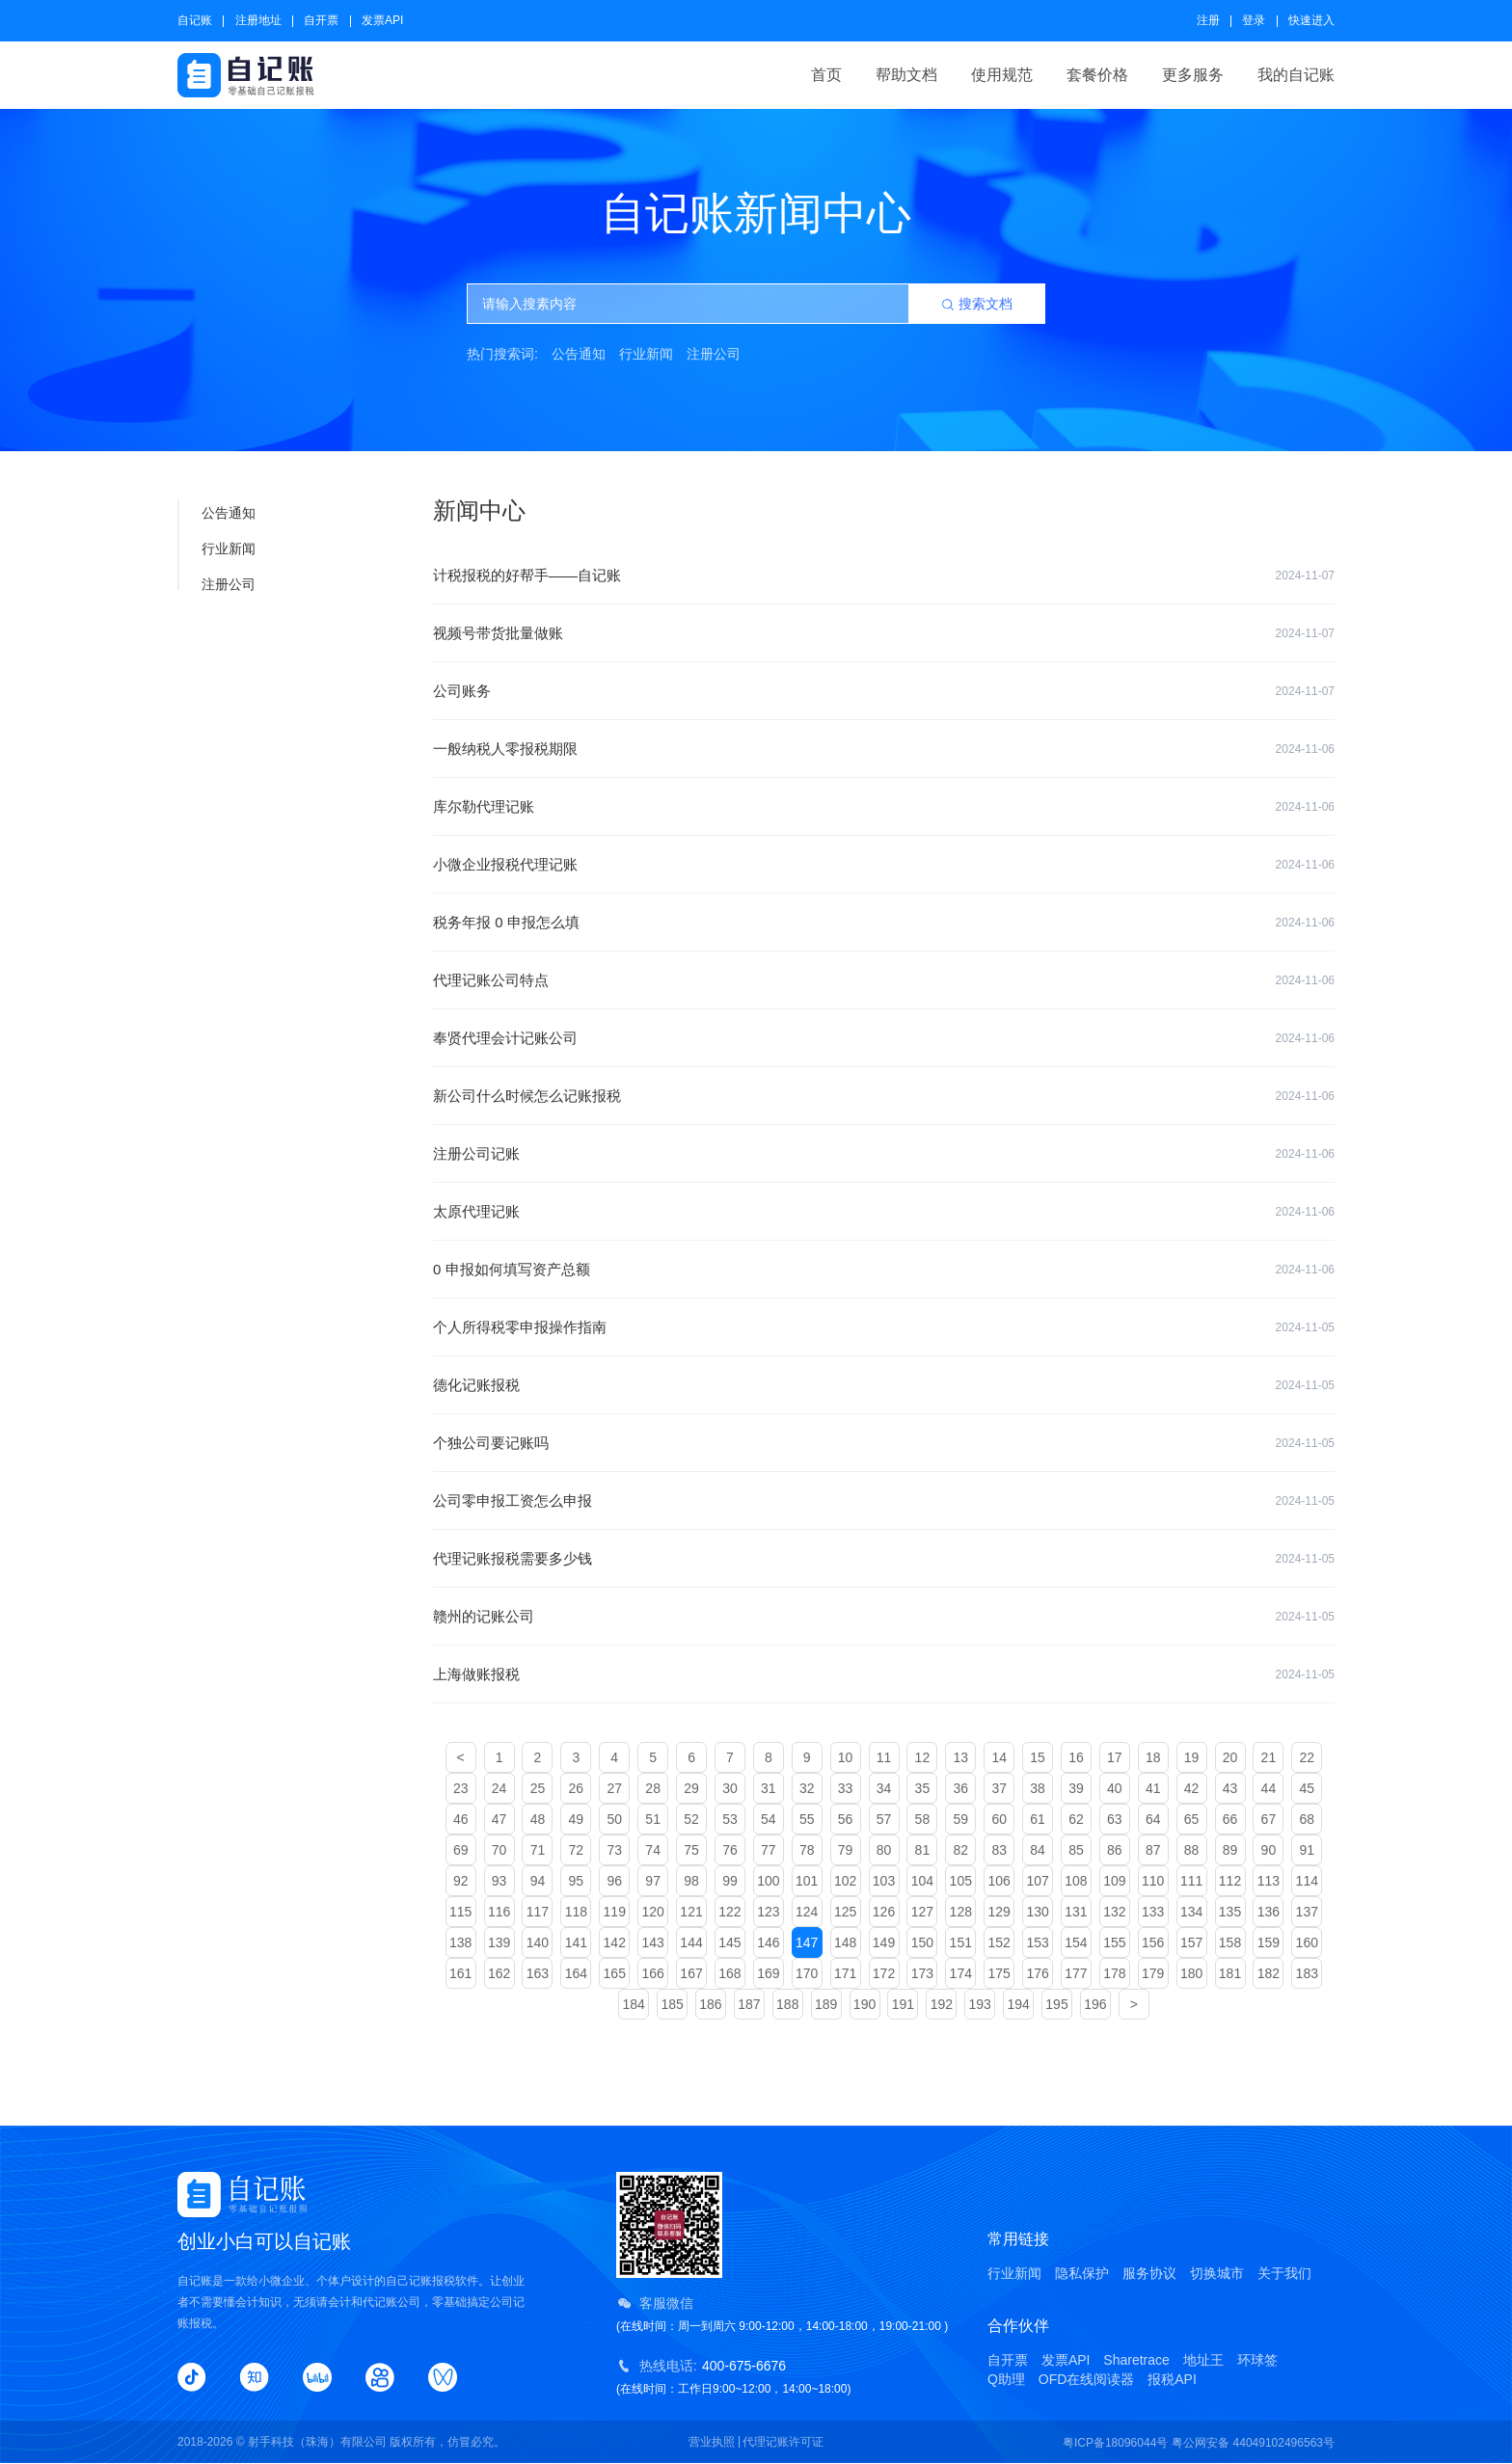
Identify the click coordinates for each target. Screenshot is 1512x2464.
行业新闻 (646, 354)
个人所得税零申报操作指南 (884, 1327)
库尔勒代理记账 (884, 807)
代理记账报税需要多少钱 (884, 1559)
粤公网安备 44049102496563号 (1253, 2443)
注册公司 (714, 354)
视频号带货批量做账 (884, 633)
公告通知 (579, 354)
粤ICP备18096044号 (1115, 2443)
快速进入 (1311, 20)
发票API (382, 20)
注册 (1208, 20)
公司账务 (884, 691)
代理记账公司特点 (884, 980)
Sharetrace (1136, 2360)
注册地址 (258, 20)
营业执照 (711, 2442)
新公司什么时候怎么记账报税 (884, 1096)
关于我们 (1284, 2273)
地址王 (1203, 2360)
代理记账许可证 (783, 2442)
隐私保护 (1082, 2273)
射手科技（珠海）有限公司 (317, 2442)
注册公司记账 (884, 1154)
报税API (1172, 2379)
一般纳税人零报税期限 (884, 749)
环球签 (1257, 2360)
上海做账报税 (884, 1674)
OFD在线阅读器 (1087, 2379)
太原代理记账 (884, 1212)
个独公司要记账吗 (884, 1443)
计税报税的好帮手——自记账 (884, 575)
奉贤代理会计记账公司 (884, 1038)
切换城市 (1217, 2273)
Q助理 (1006, 2379)
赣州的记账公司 (884, 1617)
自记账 (194, 20)
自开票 (321, 20)
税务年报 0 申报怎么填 (884, 922)
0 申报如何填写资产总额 (884, 1270)
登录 (1253, 20)
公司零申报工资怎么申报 (884, 1501)
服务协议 (1149, 2273)
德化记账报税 (884, 1385)
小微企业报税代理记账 (884, 865)
